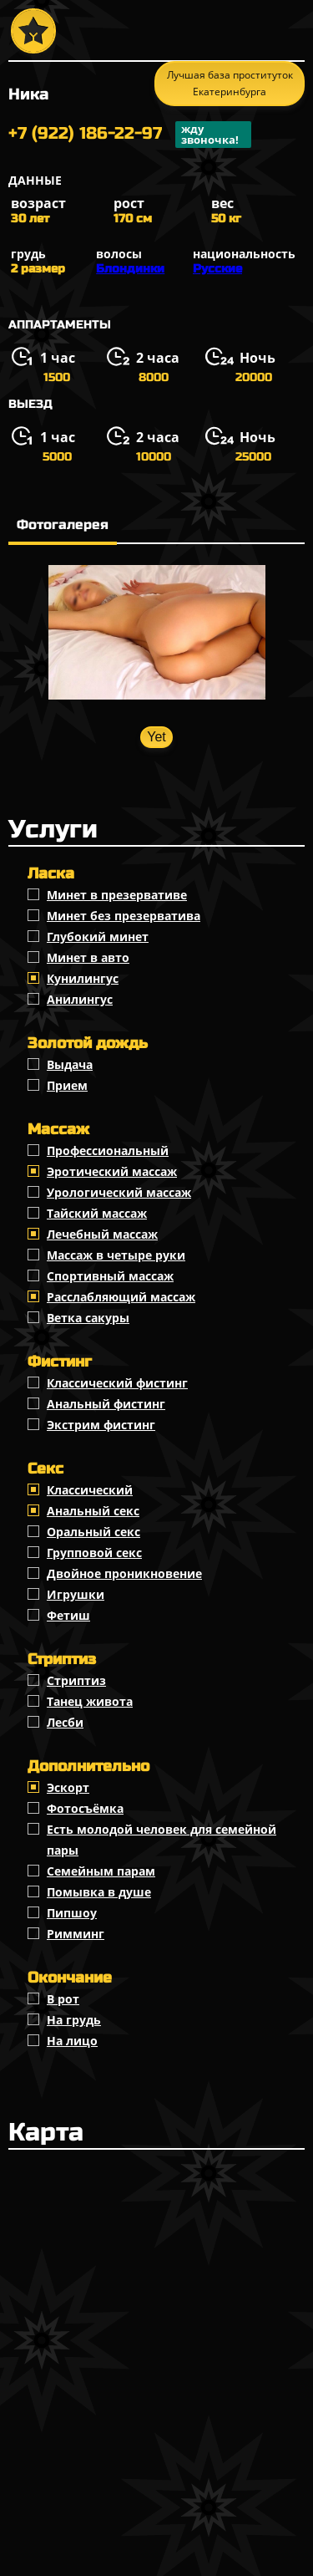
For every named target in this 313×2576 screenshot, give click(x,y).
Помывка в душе (99, 1892)
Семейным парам (101, 1871)
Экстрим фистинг (101, 1425)
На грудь (74, 2020)
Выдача (70, 1064)
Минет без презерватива (123, 916)
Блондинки (130, 269)
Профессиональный (108, 1150)
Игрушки (75, 1594)
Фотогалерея (63, 524)
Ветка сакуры (88, 1318)
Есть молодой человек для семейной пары (161, 1839)
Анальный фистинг (106, 1404)
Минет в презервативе (117, 895)
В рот (63, 1999)
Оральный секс (93, 1532)
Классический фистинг (117, 1383)
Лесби (65, 1722)
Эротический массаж (112, 1171)
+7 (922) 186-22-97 (129, 134)
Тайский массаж (97, 1213)
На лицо (72, 2041)
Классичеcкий (90, 1490)
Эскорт (68, 1787)
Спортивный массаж (110, 1276)
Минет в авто (88, 957)
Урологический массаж (119, 1192)
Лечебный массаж (102, 1234)
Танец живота (90, 1701)
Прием (67, 1085)
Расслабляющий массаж (121, 1297)
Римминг (75, 1934)
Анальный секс (93, 1511)
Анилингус (80, 999)
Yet (156, 737)
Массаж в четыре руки (116, 1255)
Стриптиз (76, 1680)
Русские (217, 269)
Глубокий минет (98, 936)
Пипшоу (72, 1913)
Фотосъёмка (85, 1808)
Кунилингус (83, 978)
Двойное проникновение (124, 1573)
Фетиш (68, 1615)
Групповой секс (94, 1552)
